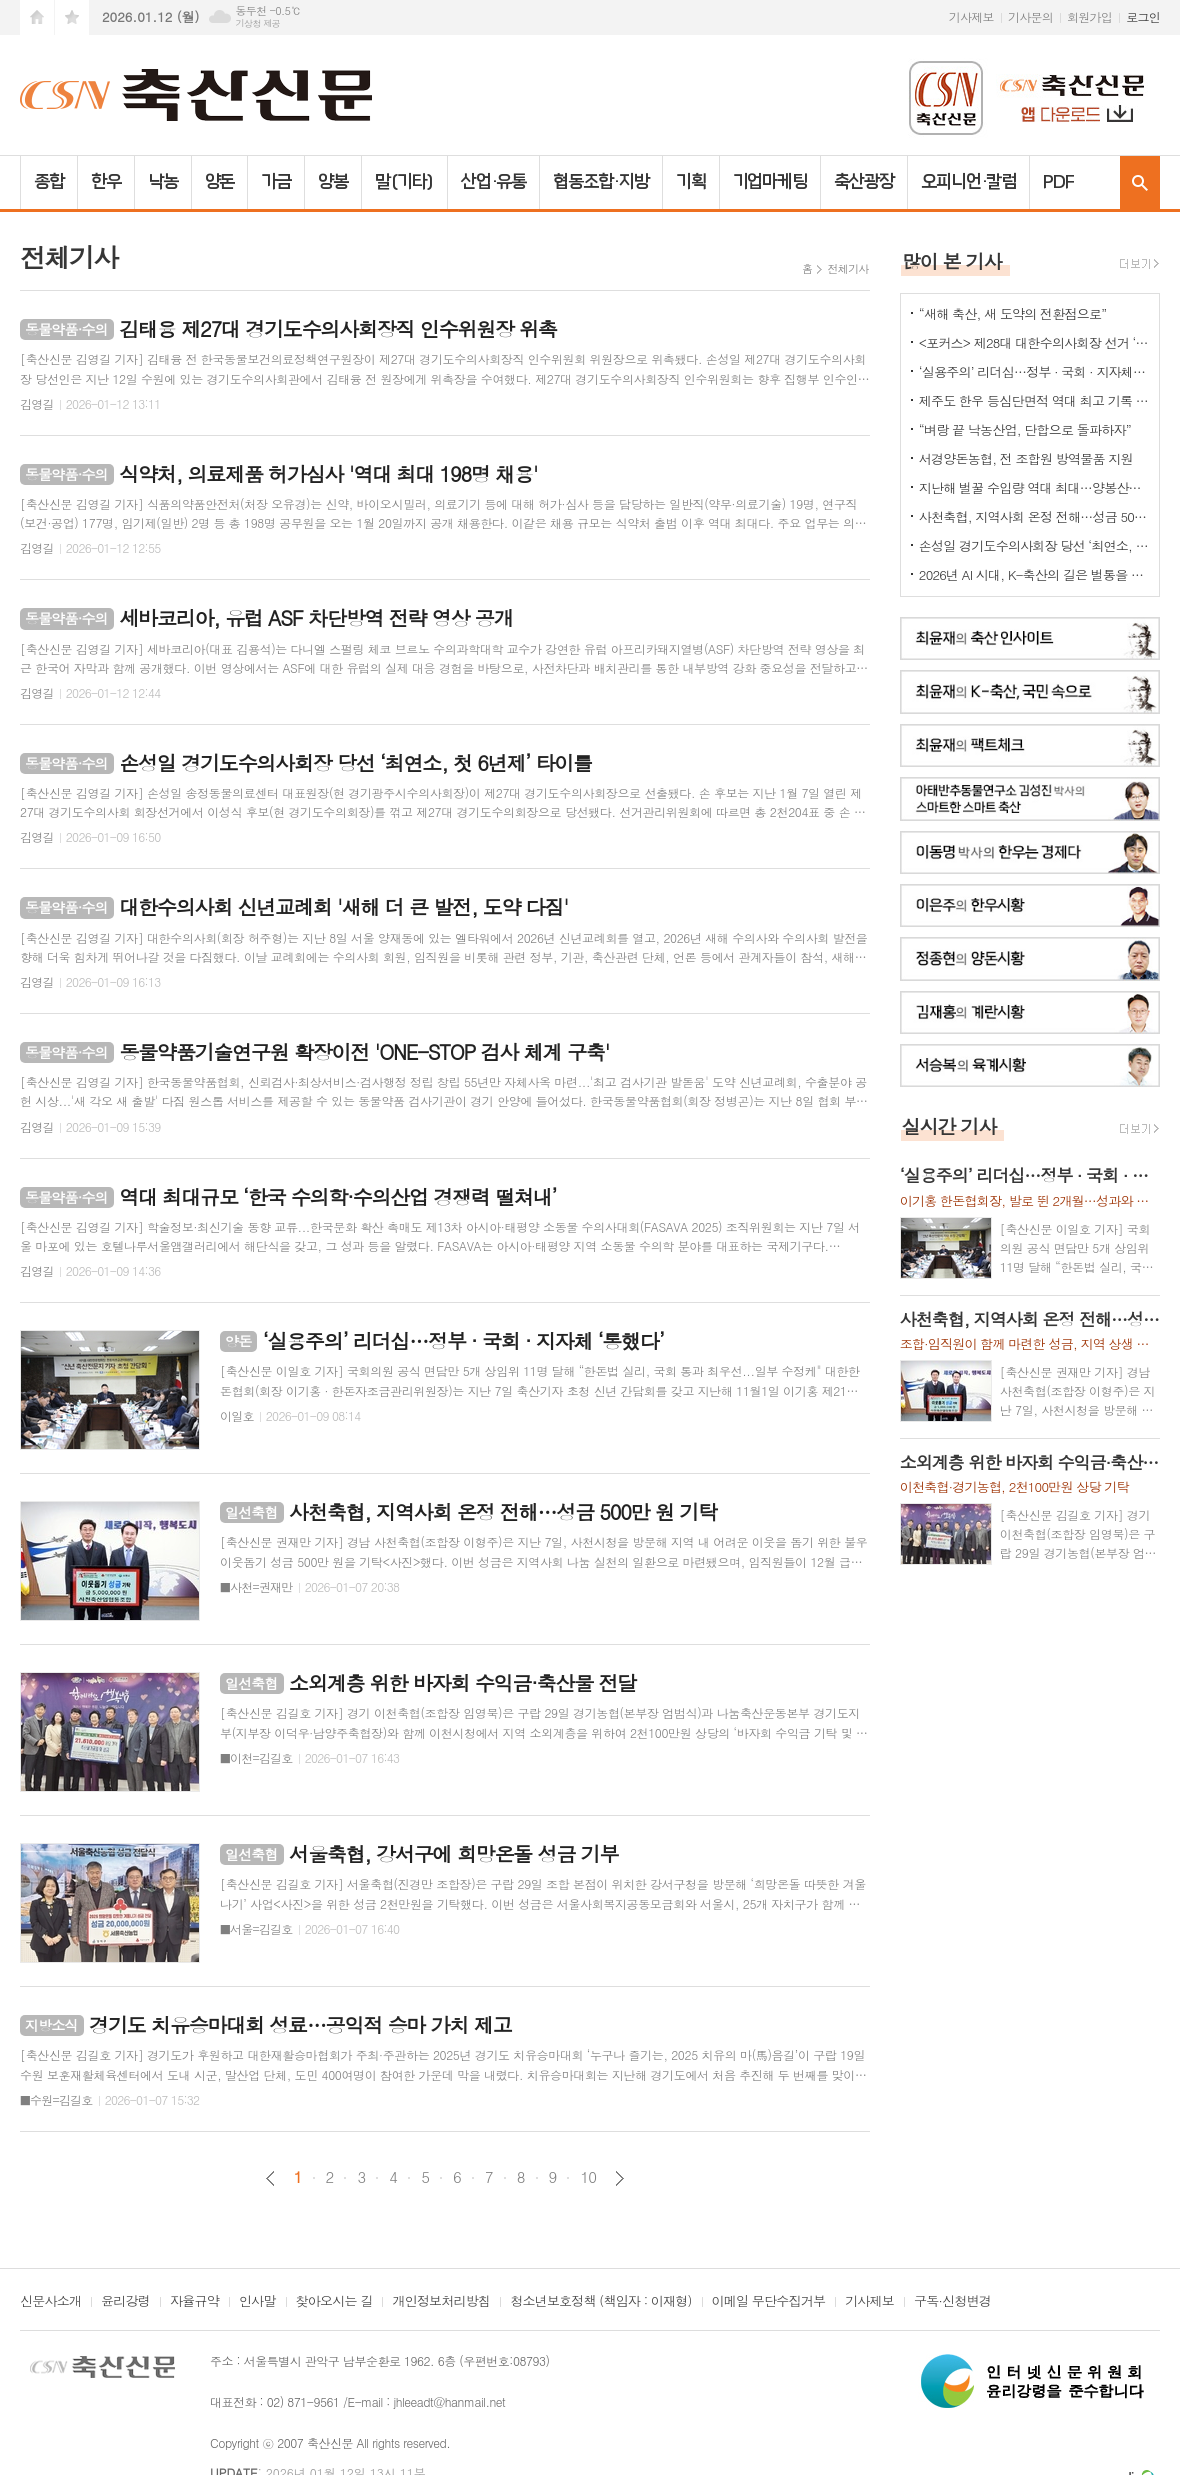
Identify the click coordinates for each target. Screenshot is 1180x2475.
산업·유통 (494, 182)
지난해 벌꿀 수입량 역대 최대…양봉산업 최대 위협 (1034, 487)
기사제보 (971, 16)
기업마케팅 (770, 182)
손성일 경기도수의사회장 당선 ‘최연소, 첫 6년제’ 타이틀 (1034, 545)
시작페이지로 (37, 17)
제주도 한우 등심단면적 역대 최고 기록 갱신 (1034, 400)
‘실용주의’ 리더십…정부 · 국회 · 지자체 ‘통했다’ (1034, 371)
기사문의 (1030, 16)
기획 (691, 182)
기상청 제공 (257, 23)
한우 (106, 182)
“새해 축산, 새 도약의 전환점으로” (1013, 313)
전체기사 (847, 268)
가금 (276, 182)
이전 (270, 2178)
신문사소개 (50, 2302)
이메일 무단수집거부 (769, 2302)
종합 (49, 182)
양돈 (220, 182)
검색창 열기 (1140, 182)
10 (588, 2177)
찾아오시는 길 (334, 2302)
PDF (1058, 182)
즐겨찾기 (72, 17)
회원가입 (1089, 16)
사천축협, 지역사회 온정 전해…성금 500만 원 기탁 (1034, 516)
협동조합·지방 (600, 182)
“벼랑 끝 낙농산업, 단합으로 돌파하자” (1025, 429)
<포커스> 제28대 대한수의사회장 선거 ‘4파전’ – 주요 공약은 (1034, 342)
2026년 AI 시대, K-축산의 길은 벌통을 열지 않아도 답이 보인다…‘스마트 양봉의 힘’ (1034, 574)
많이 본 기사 (952, 260)
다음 (619, 2178)
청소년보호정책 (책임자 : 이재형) (600, 2302)
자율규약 (194, 2302)
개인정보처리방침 (441, 2302)
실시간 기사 (949, 1125)
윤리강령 (125, 2302)
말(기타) (404, 182)
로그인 (1143, 16)
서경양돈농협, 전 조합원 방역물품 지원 (1026, 458)
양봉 (333, 182)
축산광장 (864, 182)
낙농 (163, 182)
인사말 (257, 2302)
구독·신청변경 (952, 2302)
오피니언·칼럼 (968, 182)
